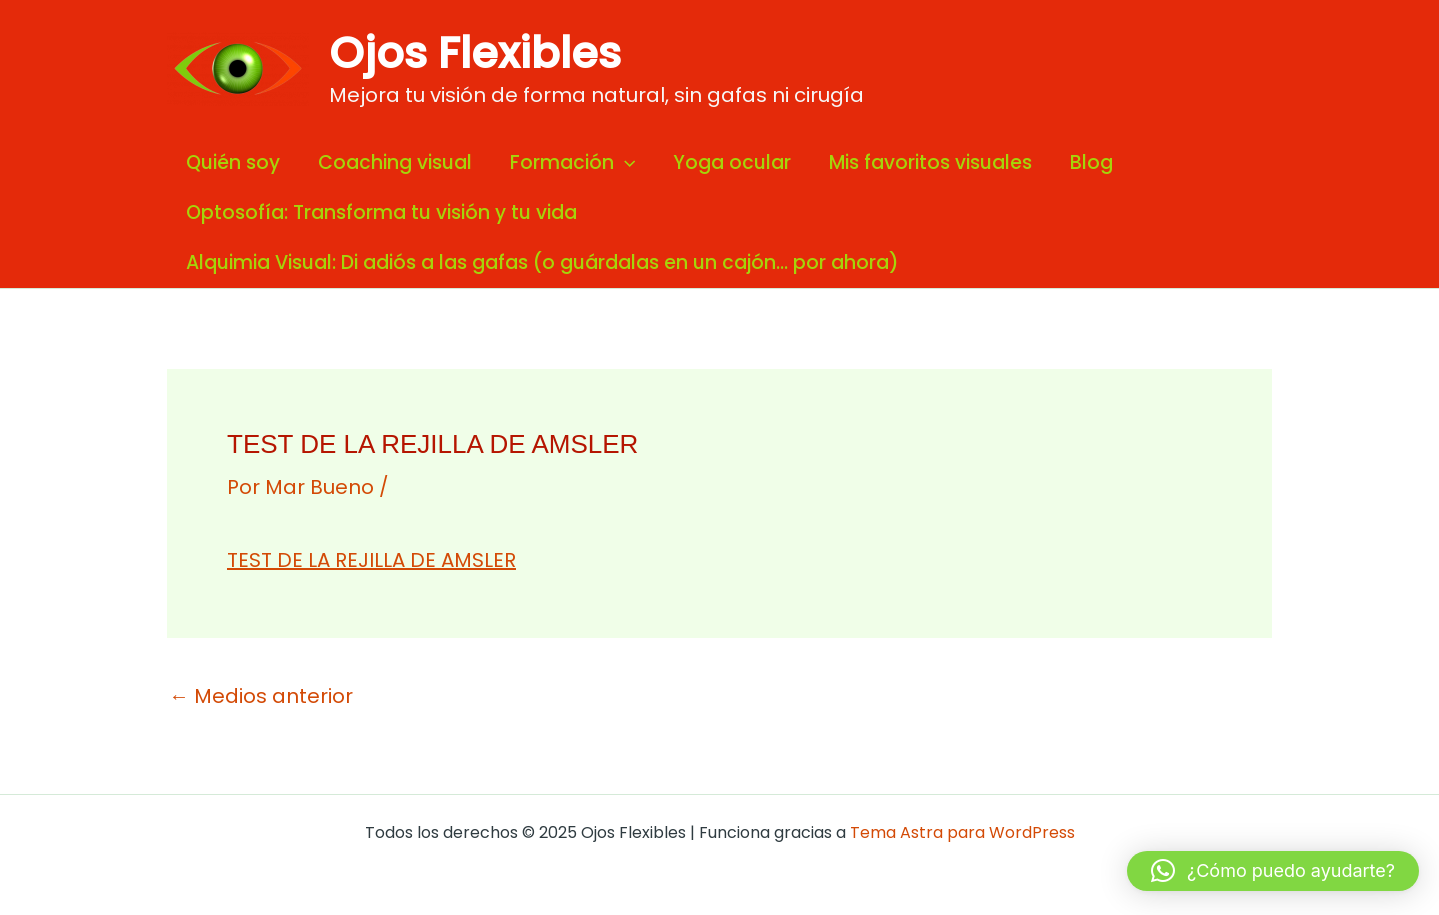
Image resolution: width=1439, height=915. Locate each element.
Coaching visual (395, 162)
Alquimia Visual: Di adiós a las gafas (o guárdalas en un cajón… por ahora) (542, 262)
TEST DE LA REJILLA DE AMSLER (371, 560)
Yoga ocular (732, 162)
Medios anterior (261, 696)
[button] (1273, 871)
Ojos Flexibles (475, 53)
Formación (572, 163)
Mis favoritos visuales (930, 162)
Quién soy (233, 162)
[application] (624, 163)
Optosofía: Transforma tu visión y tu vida (381, 212)
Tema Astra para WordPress (962, 832)
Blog (1091, 162)
